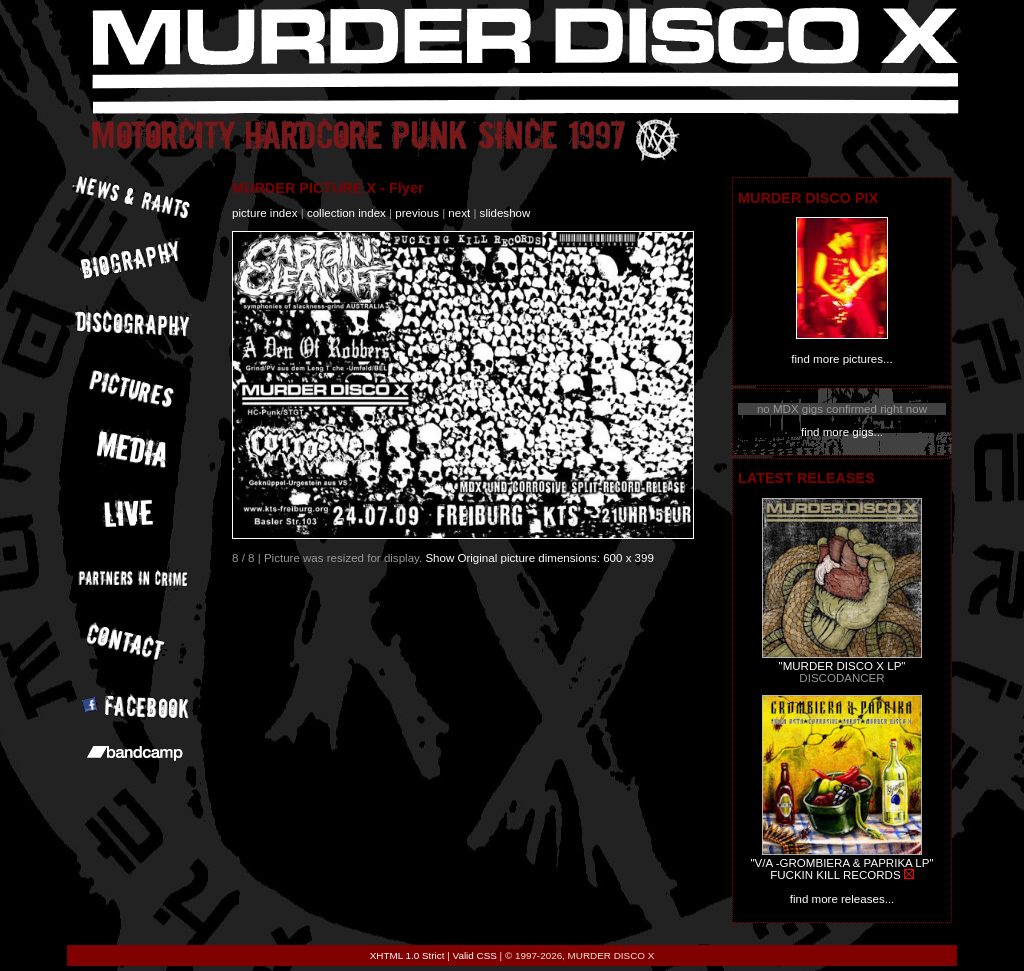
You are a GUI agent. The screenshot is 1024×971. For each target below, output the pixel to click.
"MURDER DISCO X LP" (842, 666)
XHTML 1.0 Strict (407, 955)
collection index (346, 213)
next (459, 213)
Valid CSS (475, 955)
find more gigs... (842, 432)
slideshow (505, 213)
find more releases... (842, 899)
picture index (264, 213)
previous (417, 213)
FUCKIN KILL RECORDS (835, 875)
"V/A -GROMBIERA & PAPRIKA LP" (841, 863)
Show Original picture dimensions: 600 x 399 (539, 558)
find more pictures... (841, 359)
